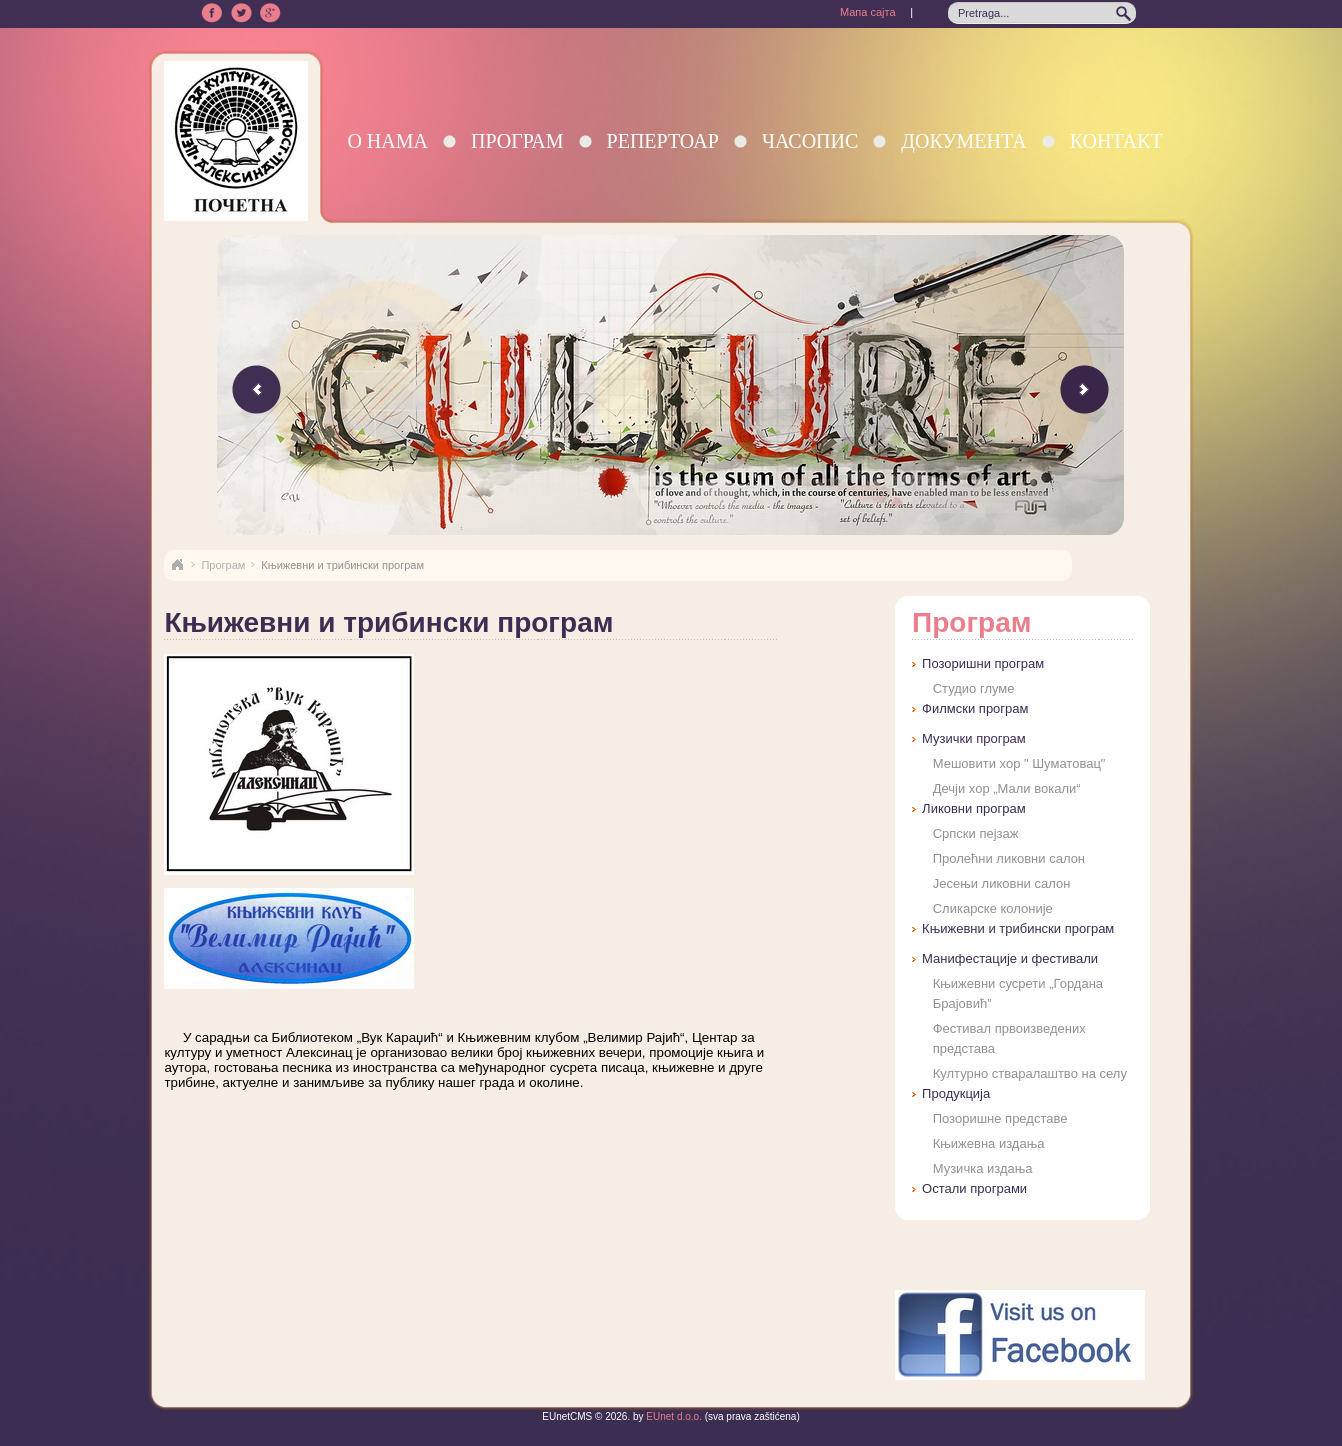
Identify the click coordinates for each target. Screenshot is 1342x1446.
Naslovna (177, 565)
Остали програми (974, 1188)
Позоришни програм (983, 663)
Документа (963, 141)
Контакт (1116, 141)
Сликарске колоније (993, 908)
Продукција (956, 1093)
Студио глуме (974, 688)
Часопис (810, 141)
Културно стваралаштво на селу (1030, 1073)
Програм (517, 141)
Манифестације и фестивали (1010, 958)
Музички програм (974, 738)
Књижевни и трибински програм (1018, 928)
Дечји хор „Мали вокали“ (1007, 788)
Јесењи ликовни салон (1002, 883)
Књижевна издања (989, 1143)
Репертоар (663, 141)
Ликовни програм (973, 808)
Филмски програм (975, 708)
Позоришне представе (1000, 1118)
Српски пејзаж (976, 833)
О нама (387, 141)
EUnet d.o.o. (673, 1416)
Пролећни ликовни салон (1009, 858)
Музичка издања (983, 1168)
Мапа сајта (868, 12)
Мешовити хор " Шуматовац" (1019, 763)
